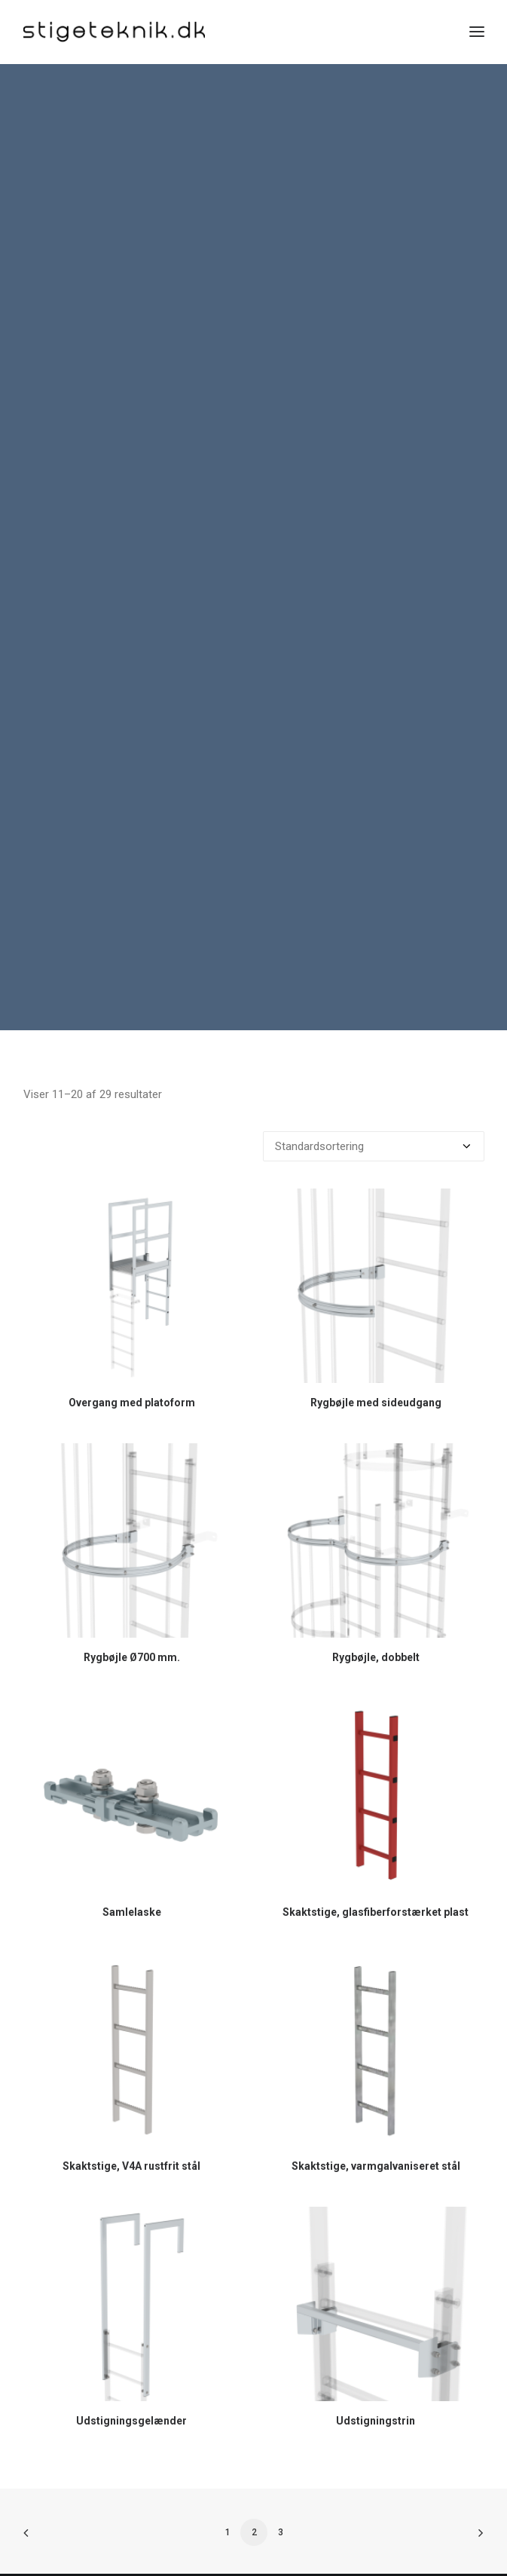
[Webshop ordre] (373, 1114)
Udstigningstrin (375, 2388)
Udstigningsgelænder (131, 2388)
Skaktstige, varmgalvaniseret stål (376, 2134)
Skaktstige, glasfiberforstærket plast (376, 1879)
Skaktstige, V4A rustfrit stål (131, 2134)
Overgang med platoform (132, 1369)
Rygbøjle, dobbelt (376, 1624)
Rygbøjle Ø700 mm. (132, 1624)
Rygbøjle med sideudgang (375, 1369)
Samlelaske (131, 1879)
